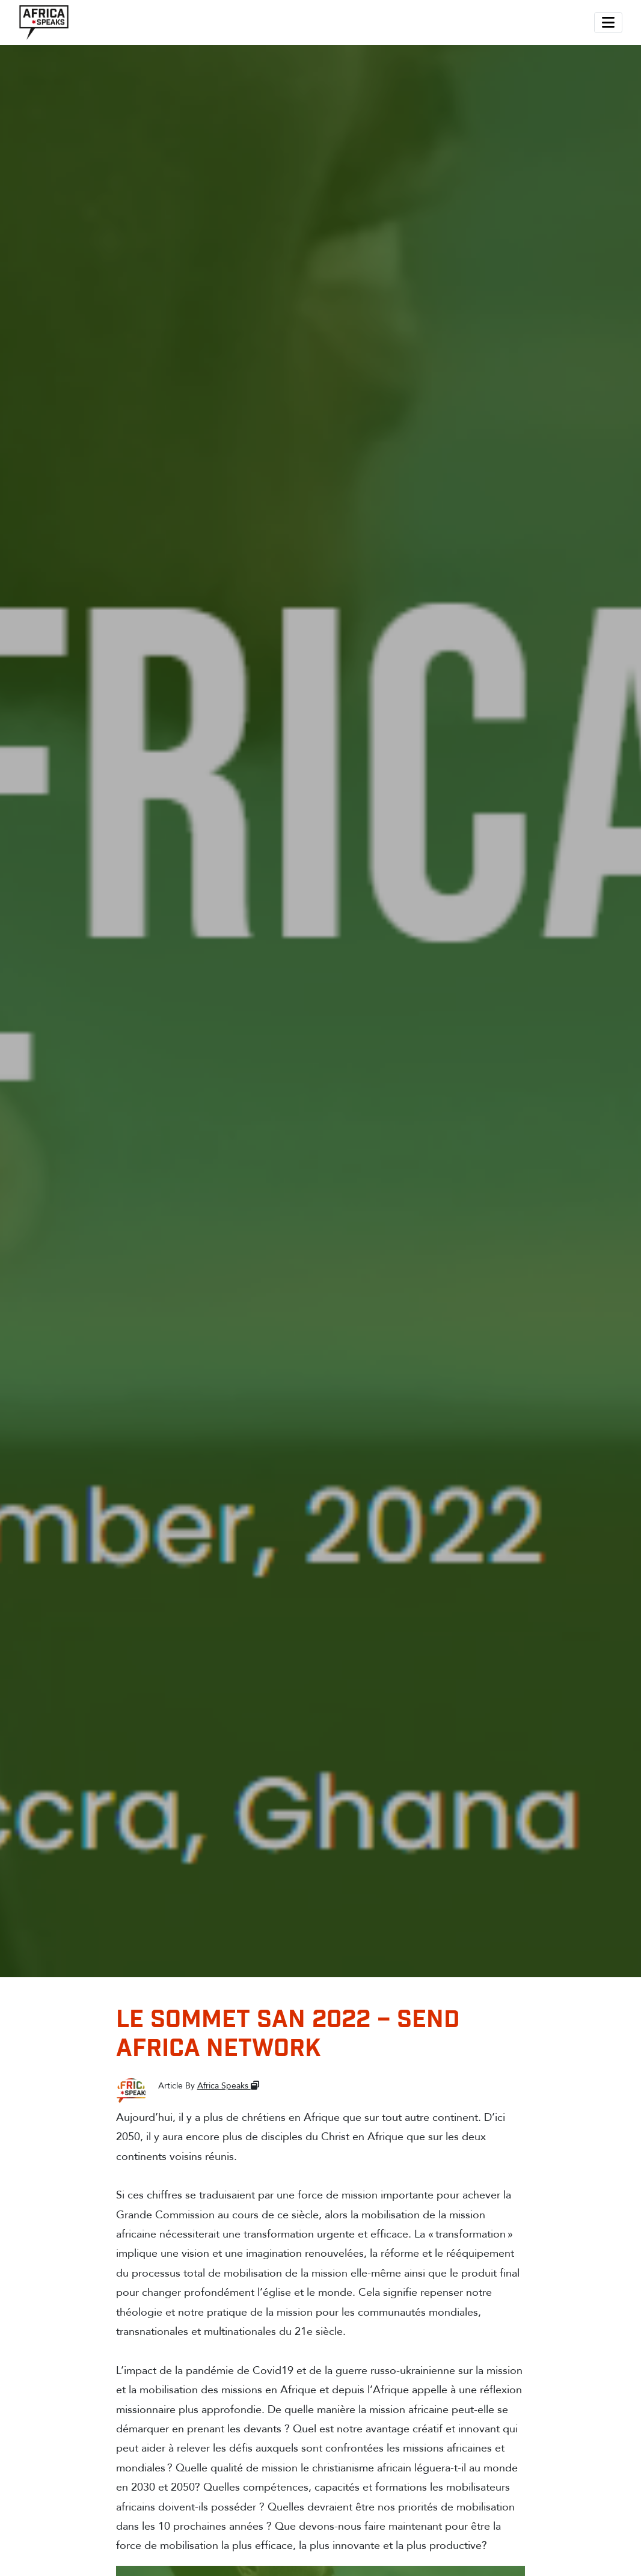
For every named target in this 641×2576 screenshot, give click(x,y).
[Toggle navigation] (608, 22)
